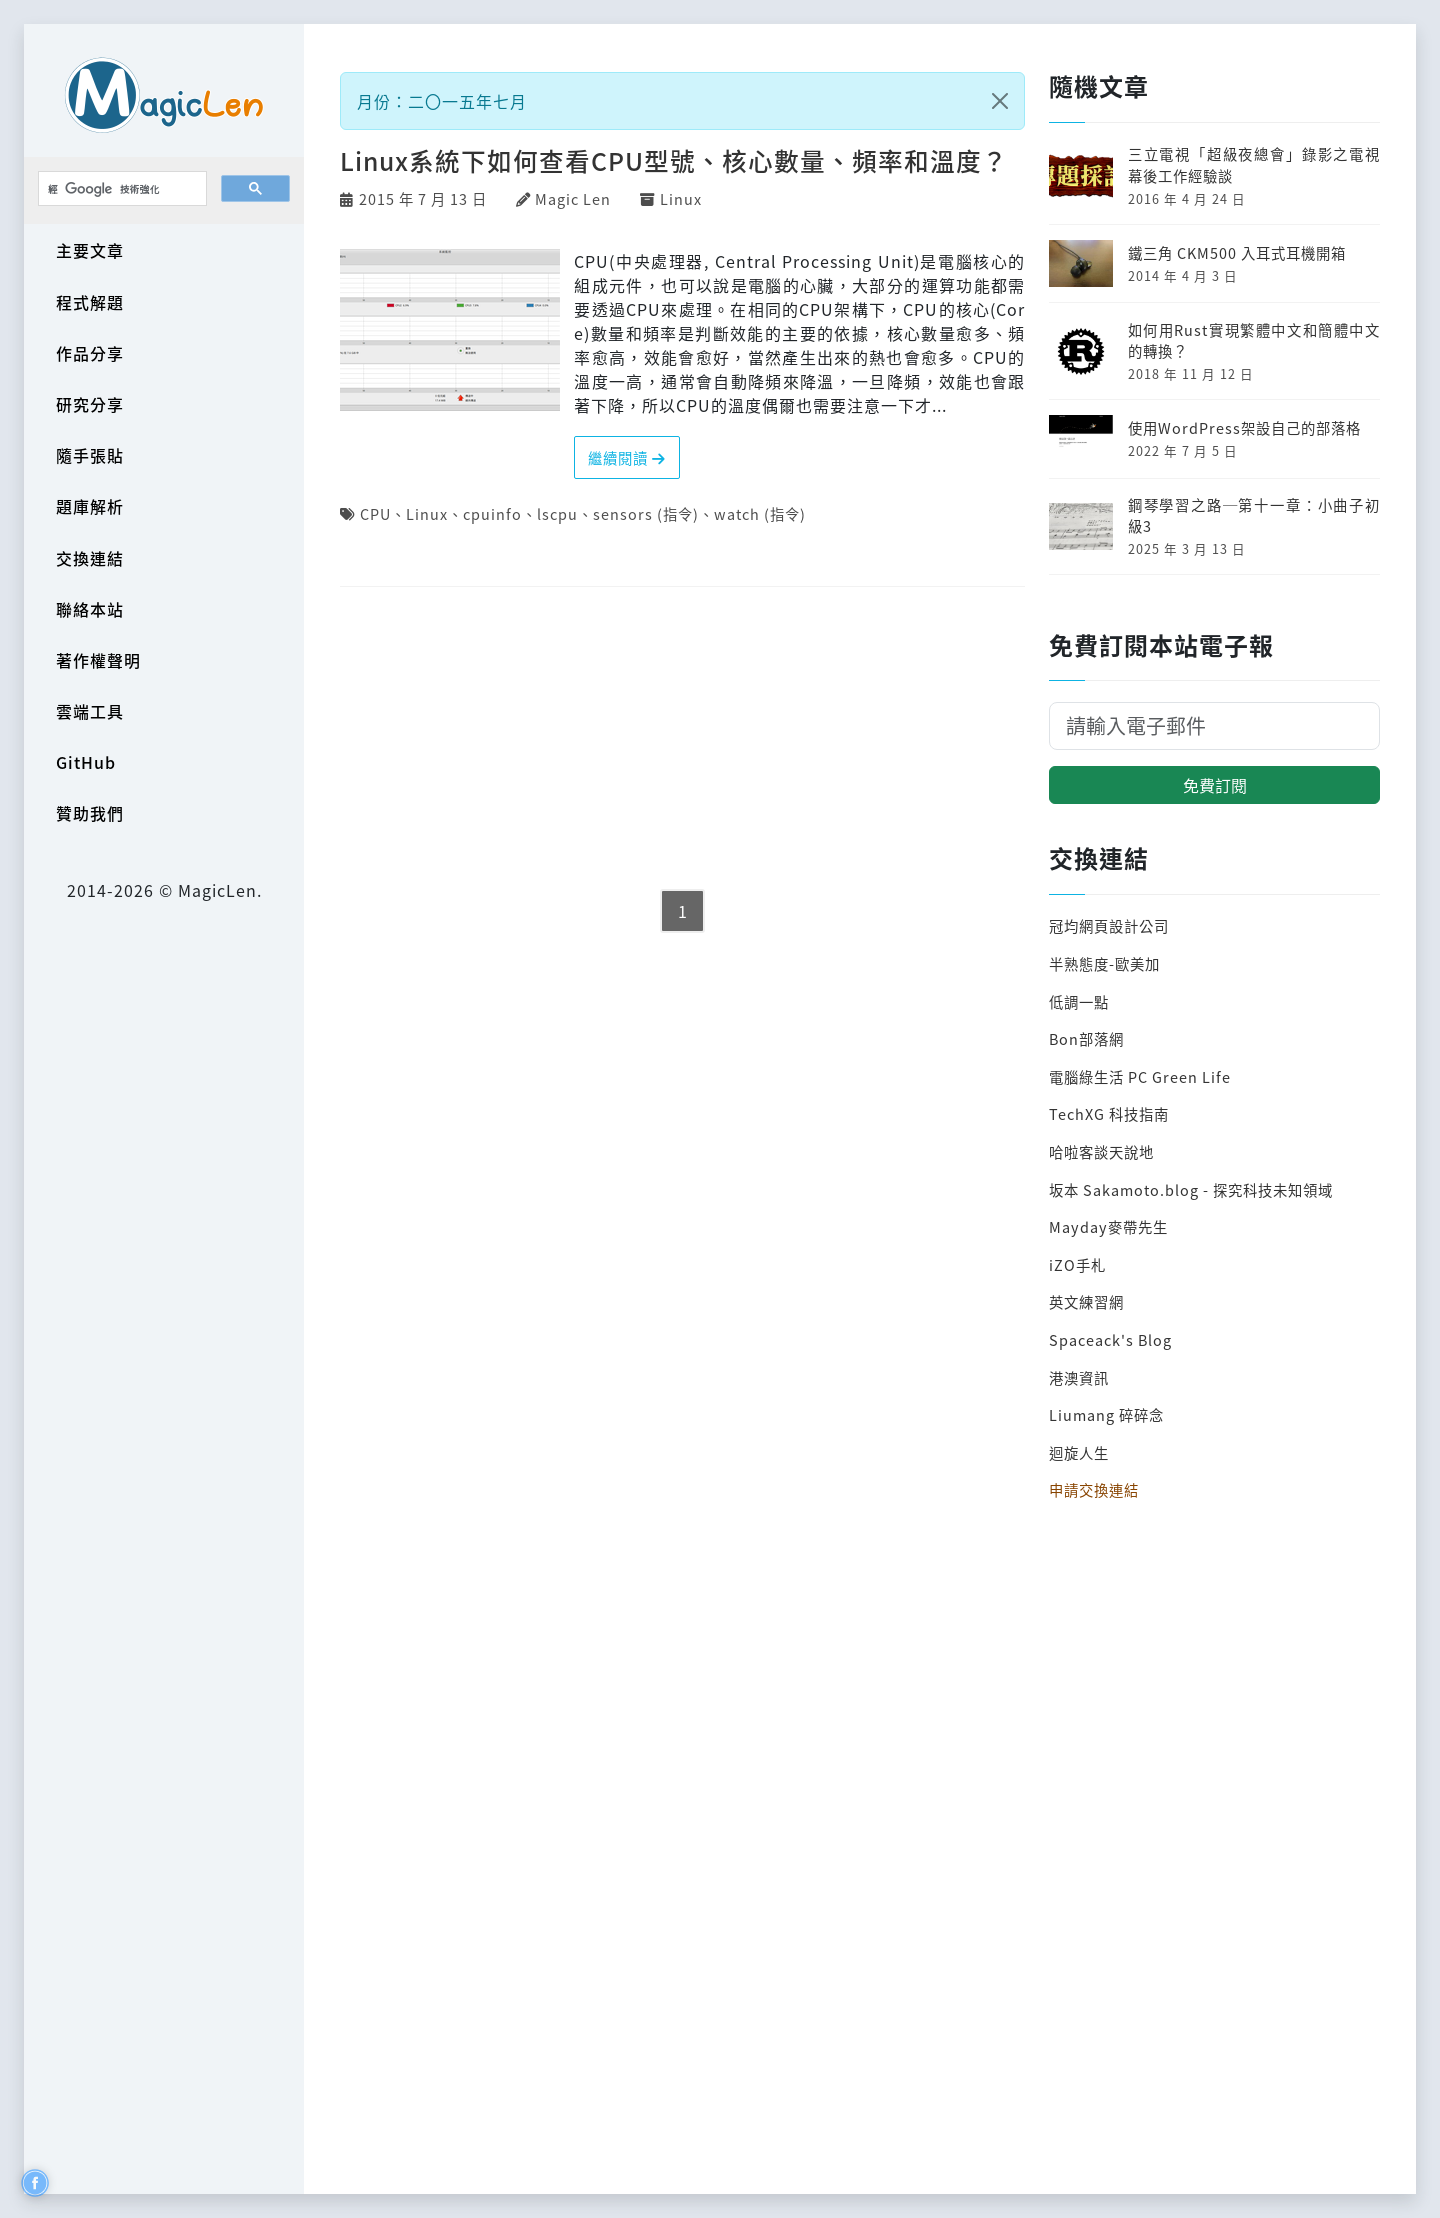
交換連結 (90, 558)
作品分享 (90, 353)
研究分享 (90, 404)
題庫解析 (90, 506)
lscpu (557, 513)
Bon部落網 (1086, 1038)
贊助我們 (90, 813)
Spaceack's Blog (1110, 1339)
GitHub (86, 762)
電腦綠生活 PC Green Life (1140, 1076)
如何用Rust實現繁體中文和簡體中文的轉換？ (1254, 340)
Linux (681, 198)
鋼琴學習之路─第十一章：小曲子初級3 (1254, 515)
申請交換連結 (1094, 1489)
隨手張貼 (90, 455)
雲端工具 (90, 711)
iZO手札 (1077, 1264)
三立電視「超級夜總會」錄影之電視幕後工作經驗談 (1254, 164)
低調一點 (1079, 1001)
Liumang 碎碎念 (1106, 1414)
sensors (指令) (646, 513)
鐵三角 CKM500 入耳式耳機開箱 (1237, 252)
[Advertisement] (682, 740)
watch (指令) (760, 513)
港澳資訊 (1079, 1377)
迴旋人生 (1079, 1452)
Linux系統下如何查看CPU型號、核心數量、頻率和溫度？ (674, 160)
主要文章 (90, 250)
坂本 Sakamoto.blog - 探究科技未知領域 (1191, 1189)
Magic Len (573, 198)
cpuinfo (492, 513)
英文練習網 (1086, 1301)
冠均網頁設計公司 (1109, 925)
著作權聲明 (98, 660)
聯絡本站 (90, 609)
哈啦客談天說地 (1101, 1151)
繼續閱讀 (627, 457)
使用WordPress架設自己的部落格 (1244, 427)
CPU (375, 513)
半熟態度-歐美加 (1104, 963)
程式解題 (90, 302)
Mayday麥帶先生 (1108, 1226)
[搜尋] (120, 189)
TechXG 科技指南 (1109, 1113)
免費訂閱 (1215, 785)
